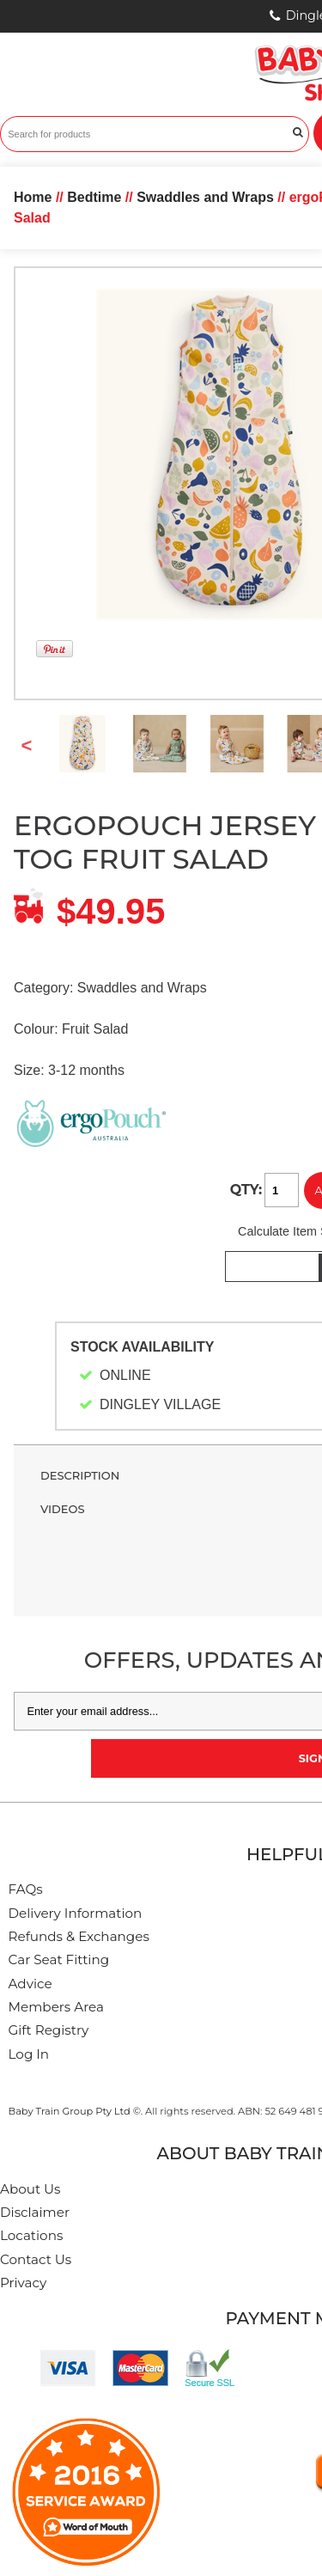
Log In (29, 2054)
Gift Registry (49, 2030)
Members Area (56, 2007)
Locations (31, 2235)
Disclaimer (35, 2212)
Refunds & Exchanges (79, 1936)
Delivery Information (76, 1913)
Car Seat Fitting (59, 1959)
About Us (30, 2189)
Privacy (23, 2282)
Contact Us (35, 2259)
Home (33, 197)
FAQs (26, 1889)
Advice (30, 1983)
